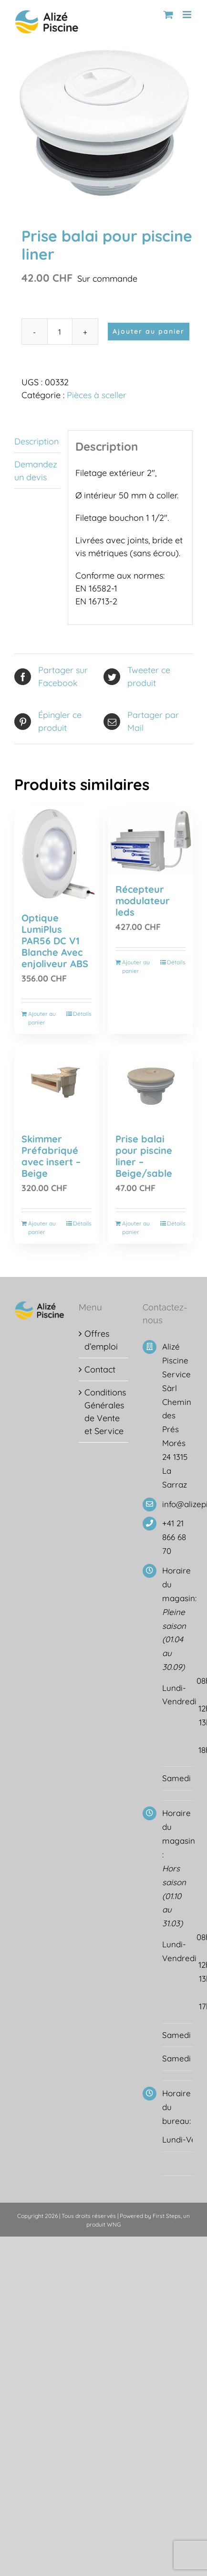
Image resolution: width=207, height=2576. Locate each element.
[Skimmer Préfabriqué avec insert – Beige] (56, 1084)
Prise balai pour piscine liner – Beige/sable (143, 1156)
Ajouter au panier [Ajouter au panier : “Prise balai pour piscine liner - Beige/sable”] (136, 1227)
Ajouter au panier (149, 331)
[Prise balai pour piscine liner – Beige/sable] (150, 1084)
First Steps (167, 2215)
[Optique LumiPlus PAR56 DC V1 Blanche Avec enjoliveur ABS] (56, 854)
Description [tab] (36, 441)
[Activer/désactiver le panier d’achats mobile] (168, 15)
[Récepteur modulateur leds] (150, 839)
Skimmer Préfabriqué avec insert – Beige (51, 1156)
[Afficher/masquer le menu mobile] (188, 15)
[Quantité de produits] (59, 331)
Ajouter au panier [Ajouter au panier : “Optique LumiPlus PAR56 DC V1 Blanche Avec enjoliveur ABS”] (42, 1018)
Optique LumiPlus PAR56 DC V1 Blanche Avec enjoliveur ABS (54, 941)
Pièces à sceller (96, 395)
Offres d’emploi (101, 1340)
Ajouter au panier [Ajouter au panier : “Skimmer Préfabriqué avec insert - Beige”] (42, 1227)
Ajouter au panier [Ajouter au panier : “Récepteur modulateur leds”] (136, 966)
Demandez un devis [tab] (35, 471)
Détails (82, 1013)
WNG (114, 2224)
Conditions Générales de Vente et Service (104, 1411)
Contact (99, 1369)
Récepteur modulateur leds (142, 900)
